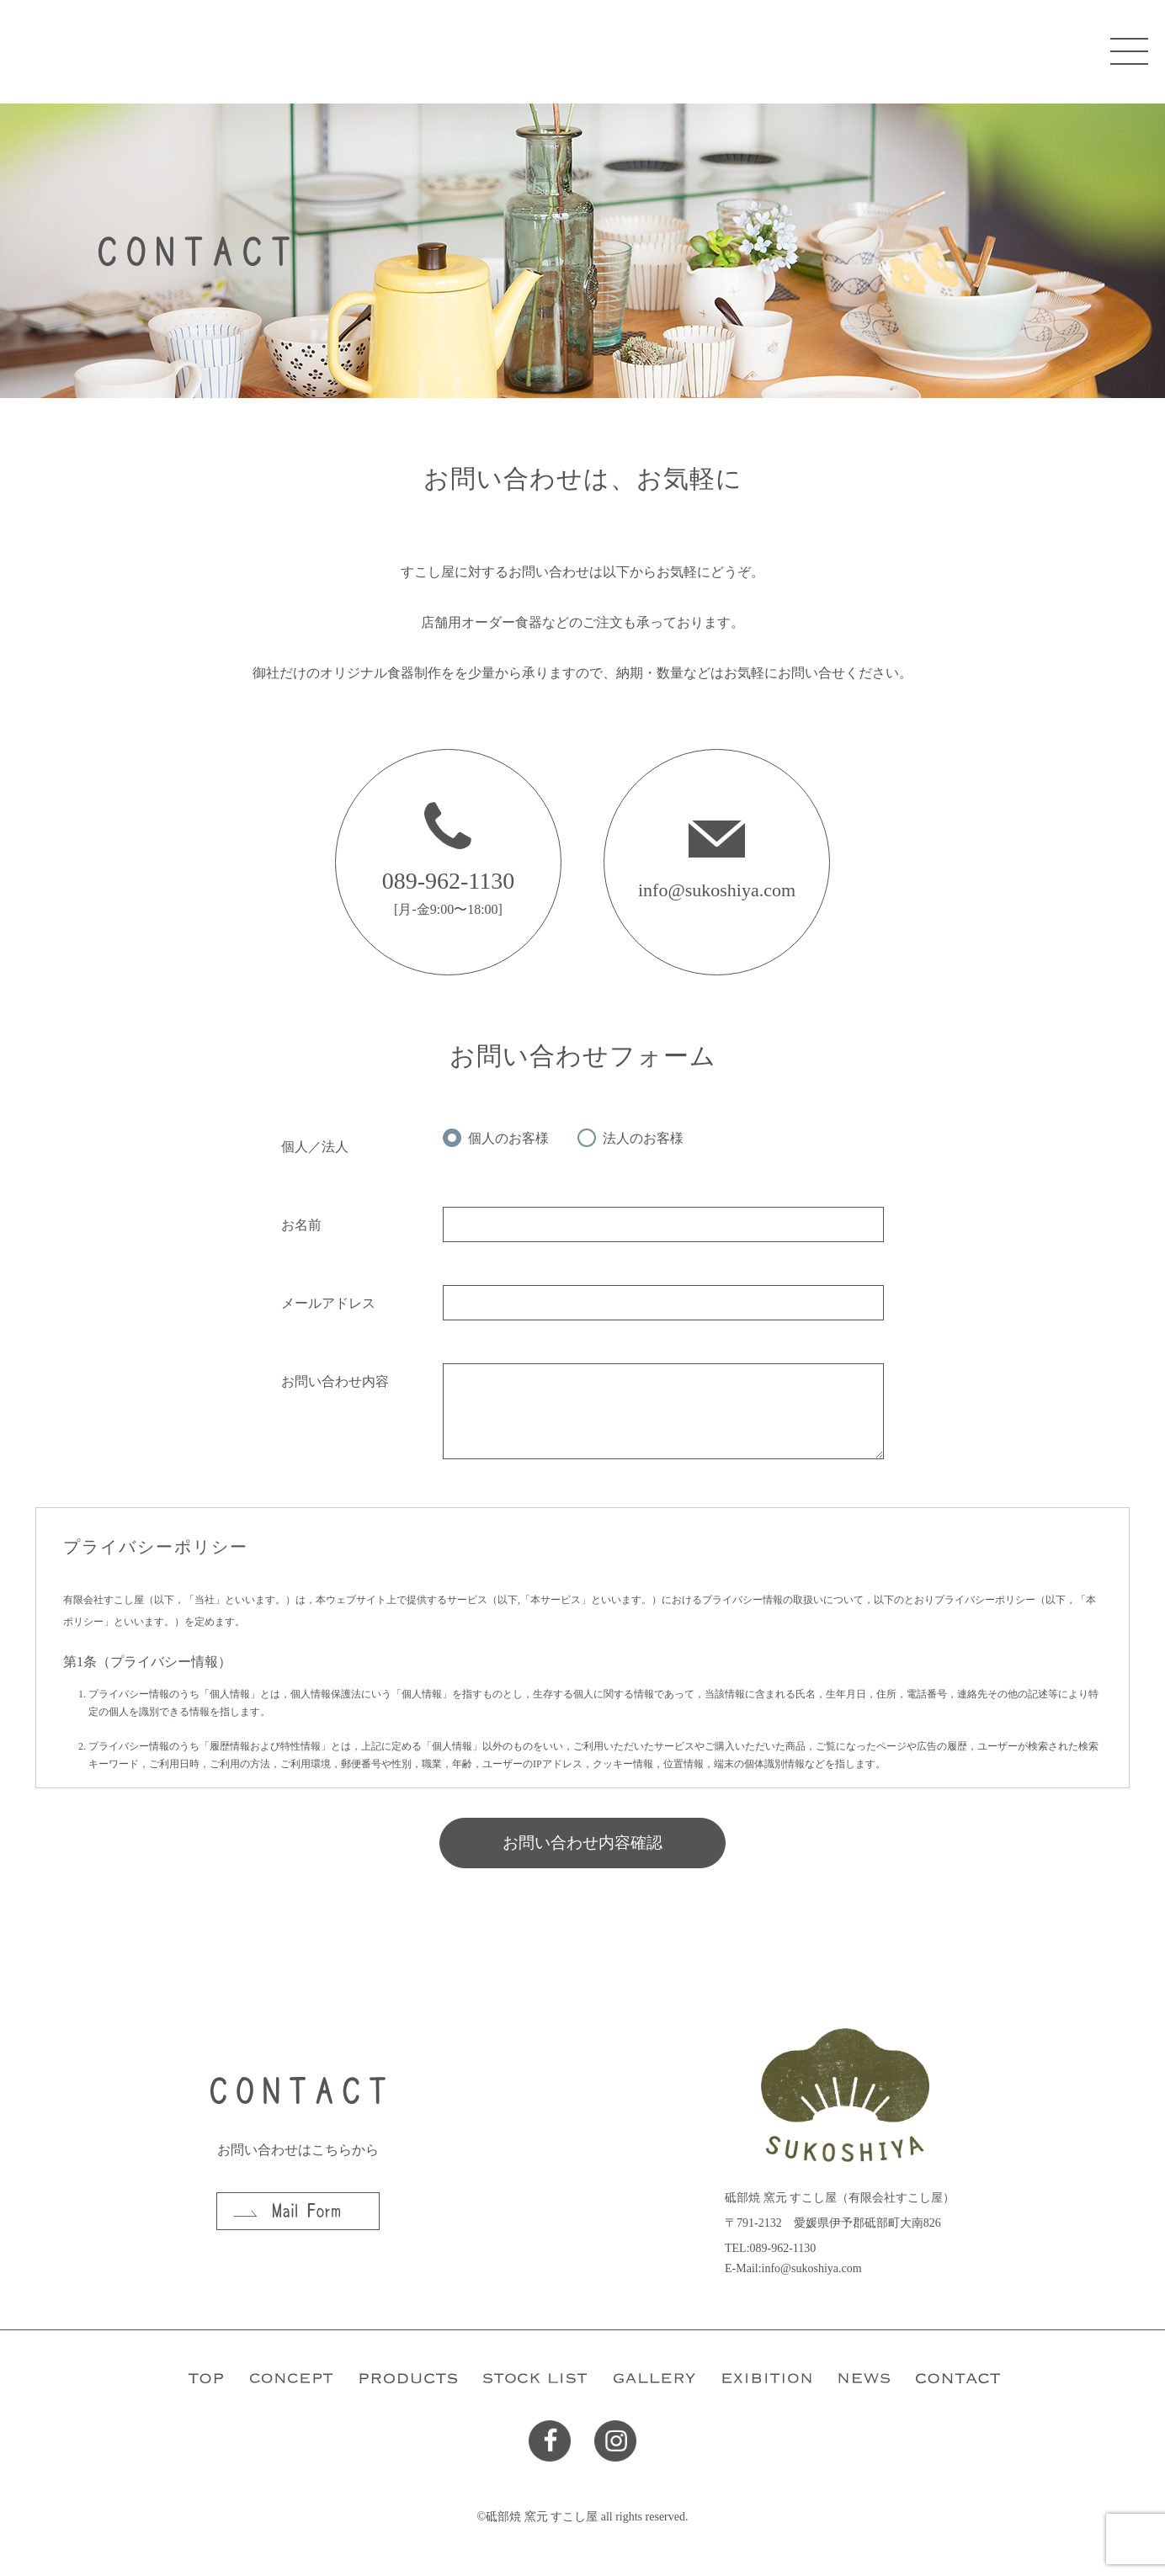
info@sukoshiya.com (716, 889)
